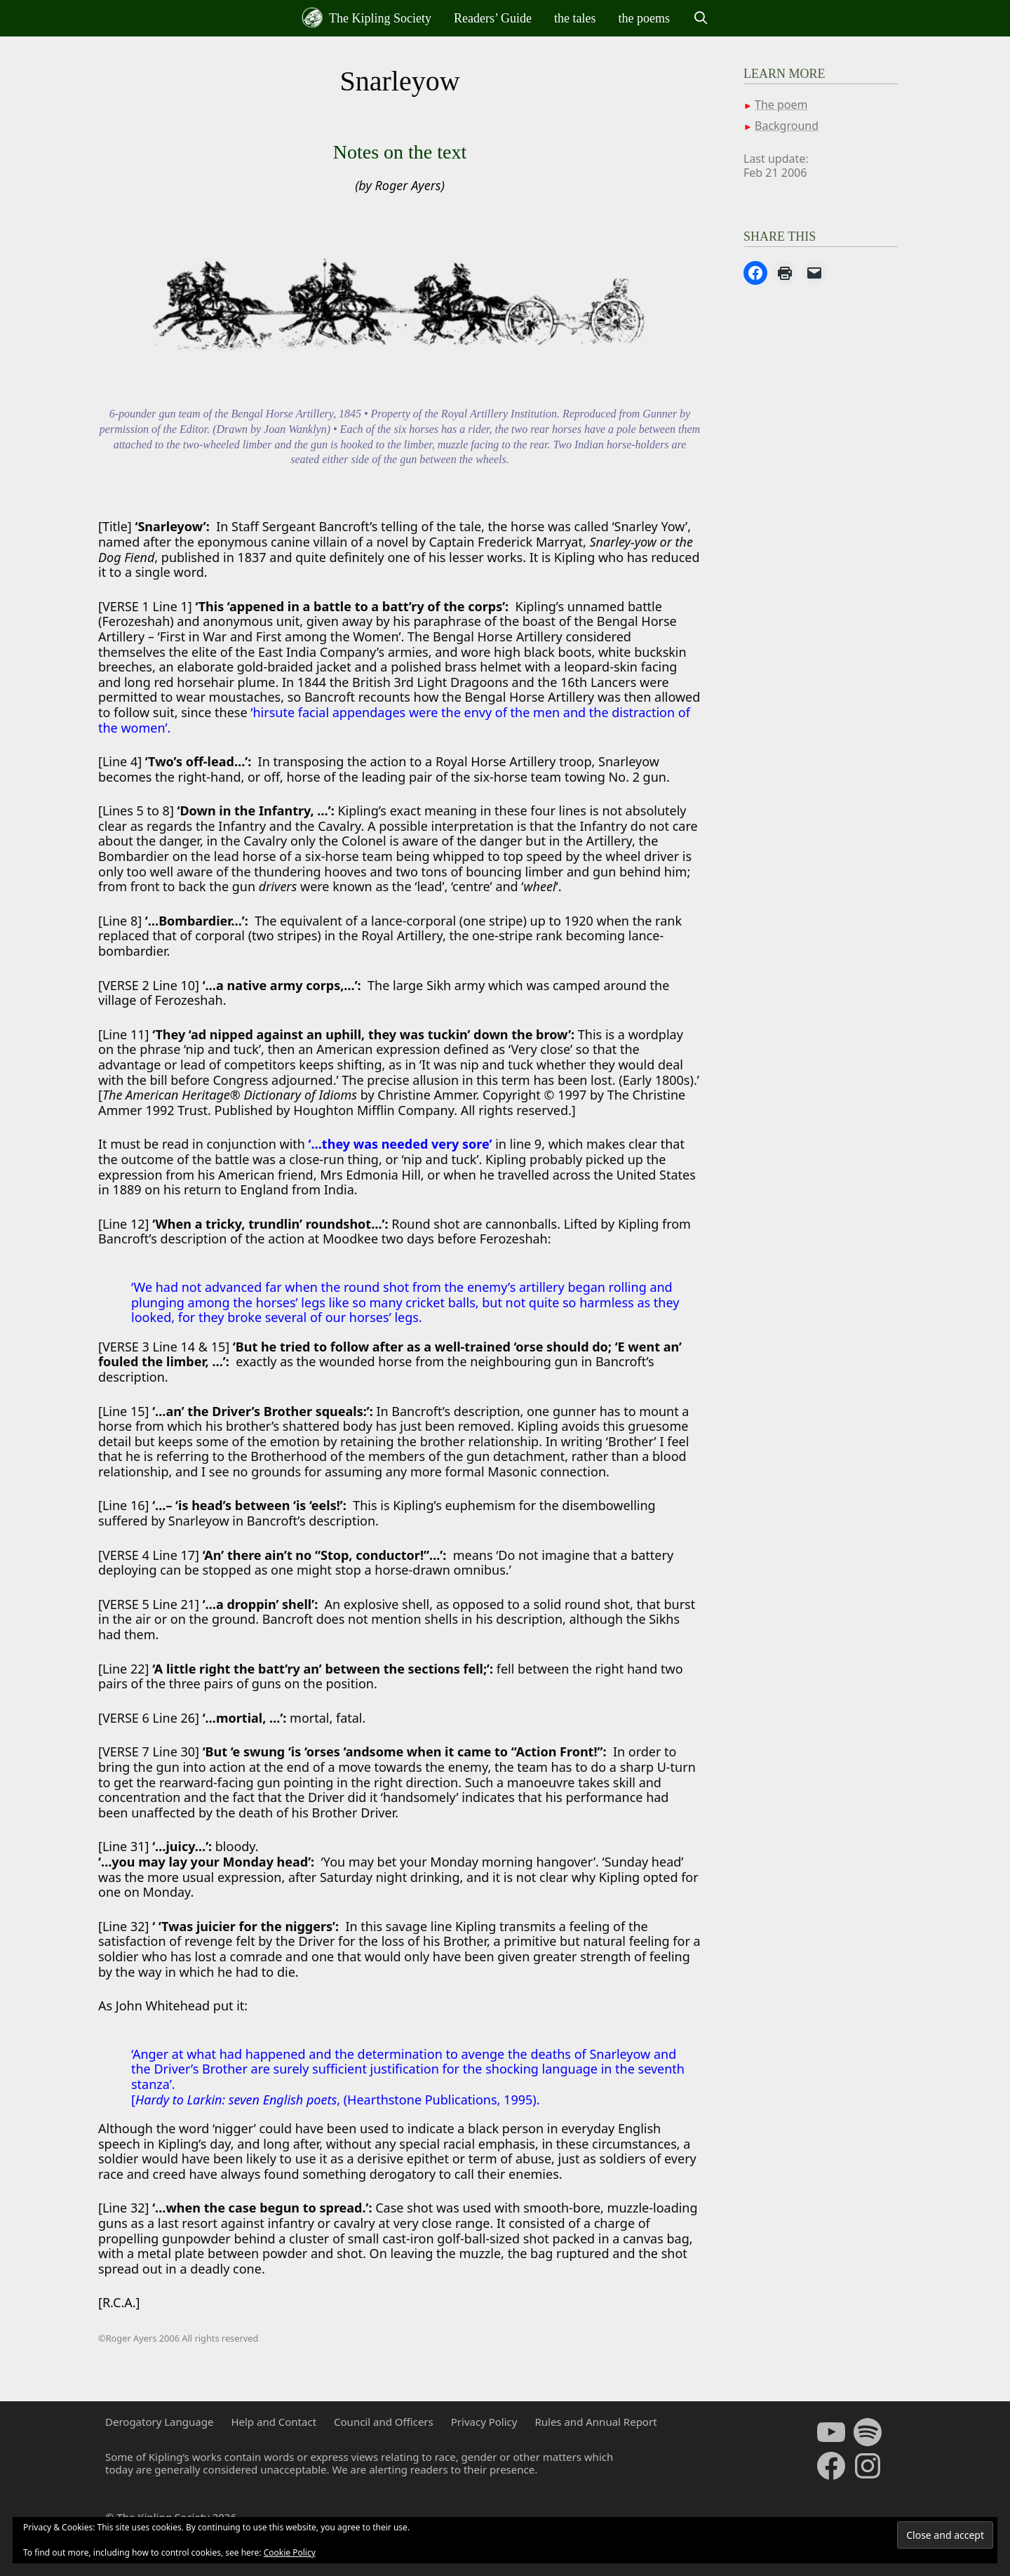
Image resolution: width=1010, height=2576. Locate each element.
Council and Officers (383, 2422)
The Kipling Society (366, 17)
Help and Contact (273, 2422)
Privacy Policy (484, 2422)
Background (787, 125)
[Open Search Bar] (700, 18)
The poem (781, 104)
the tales (574, 18)
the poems (645, 18)
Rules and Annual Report (595, 2422)
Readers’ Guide (493, 18)
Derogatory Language (159, 2422)
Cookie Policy (290, 2552)
